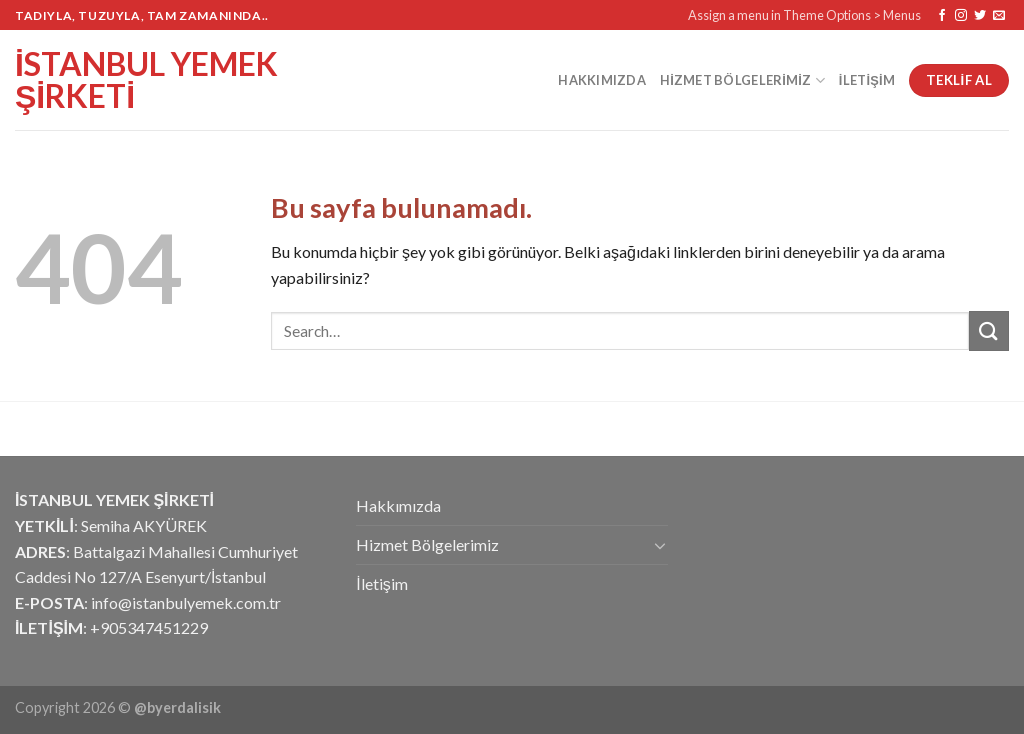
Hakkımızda (602, 80)
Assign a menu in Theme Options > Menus (804, 15)
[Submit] (989, 330)
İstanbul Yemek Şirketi (146, 80)
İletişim (867, 80)
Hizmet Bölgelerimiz (742, 80)
